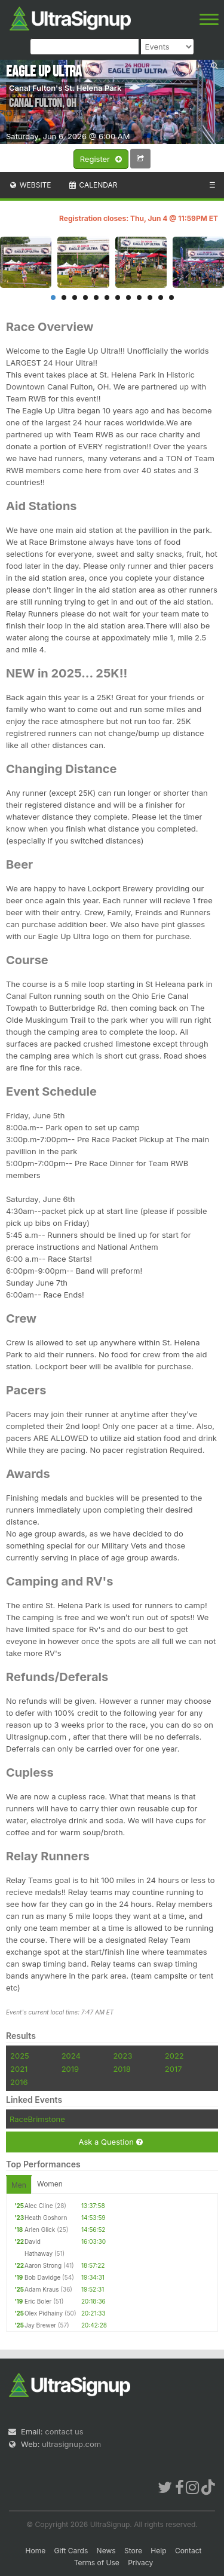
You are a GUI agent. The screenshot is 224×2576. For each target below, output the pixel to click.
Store (133, 2550)
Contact (188, 2550)
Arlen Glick (39, 2229)
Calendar (93, 184)
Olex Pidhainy (43, 2313)
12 (171, 297)
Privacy (140, 2562)
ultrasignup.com (71, 2444)
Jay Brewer (40, 2325)
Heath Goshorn (45, 2217)
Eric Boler (37, 2301)
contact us (64, 2431)
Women (50, 2183)
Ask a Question (110, 2142)
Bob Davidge (42, 2277)
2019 (70, 2069)
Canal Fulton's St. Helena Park (65, 88)
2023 (122, 2055)
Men (18, 2185)
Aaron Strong (43, 2265)
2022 (174, 2055)
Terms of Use (96, 2562)
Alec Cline (38, 2205)
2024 (71, 2055)
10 (150, 297)
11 (160, 297)
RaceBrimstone (37, 2119)
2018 (121, 2069)
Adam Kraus (41, 2289)
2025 (19, 2055)
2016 (18, 2082)
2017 (173, 2069)
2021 (18, 2069)
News (106, 2550)
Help (158, 2550)
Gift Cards (71, 2550)
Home (36, 2550)
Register (101, 159)
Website (29, 184)
